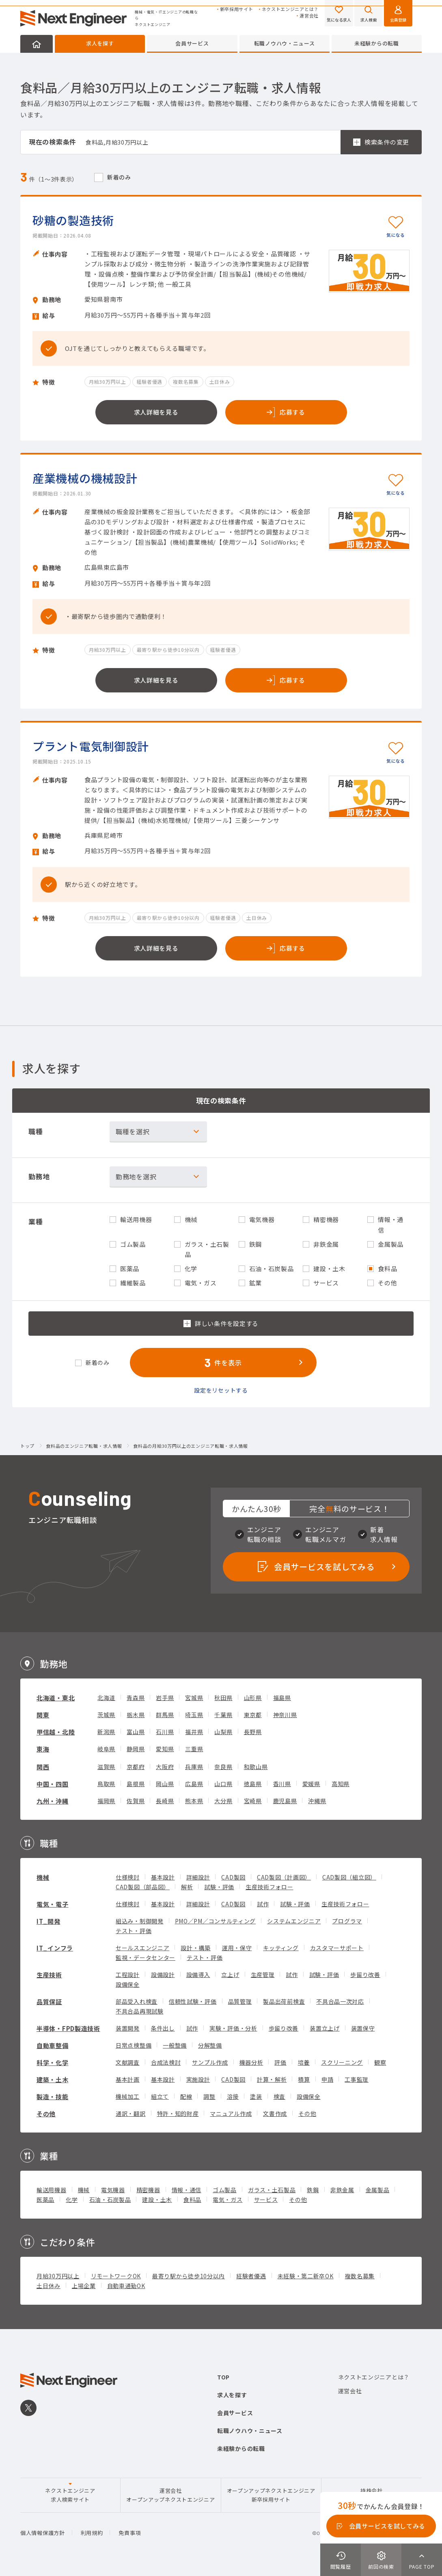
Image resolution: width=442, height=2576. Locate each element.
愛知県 (165, 1749)
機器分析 (251, 2062)
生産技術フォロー (269, 1887)
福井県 (194, 1732)
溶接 (233, 2096)
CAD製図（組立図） (349, 1877)
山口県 (223, 1784)
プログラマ (347, 1921)
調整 (209, 2096)
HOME (36, 44)
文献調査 (128, 2062)
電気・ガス (228, 2199)
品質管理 (240, 2001)
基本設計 (163, 1877)
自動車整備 (53, 2045)
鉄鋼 (313, 2190)
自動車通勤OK (126, 2286)
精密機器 (148, 2190)
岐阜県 (106, 1749)
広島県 (194, 1784)
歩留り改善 (365, 1974)
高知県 (340, 1784)
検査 (279, 2096)
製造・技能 (53, 2096)
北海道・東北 (56, 1698)
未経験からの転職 (376, 43)
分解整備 (210, 2045)
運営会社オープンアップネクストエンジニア (170, 2495)
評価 (280, 2062)
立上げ (230, 1974)
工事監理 (357, 2079)
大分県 (223, 1801)
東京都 (253, 1715)
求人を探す (100, 43)
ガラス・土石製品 (272, 2190)
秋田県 (223, 1698)
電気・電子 (53, 1904)
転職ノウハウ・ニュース (284, 43)
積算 (304, 2079)
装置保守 (363, 2028)
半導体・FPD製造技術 (68, 2028)
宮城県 (194, 1698)
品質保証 (49, 2001)
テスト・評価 (133, 1931)
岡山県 (165, 1784)
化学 (72, 2199)
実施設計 (198, 2079)
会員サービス (192, 43)
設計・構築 (196, 1948)
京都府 (135, 1767)
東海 (43, 1749)
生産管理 (263, 1974)
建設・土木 (157, 2199)
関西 (43, 1767)
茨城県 (106, 1715)
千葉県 (223, 1715)
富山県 (135, 1732)
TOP (223, 2377)
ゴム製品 (225, 2190)
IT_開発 (48, 1921)
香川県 (282, 1784)
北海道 (106, 1698)
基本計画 (128, 2079)
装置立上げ (325, 2028)
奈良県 (223, 1767)
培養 (304, 2062)
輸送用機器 (52, 2190)
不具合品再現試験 (140, 2011)
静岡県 (135, 1749)
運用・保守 (237, 1948)
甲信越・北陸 (56, 1732)
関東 (43, 1715)
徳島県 (253, 1784)
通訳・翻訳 (131, 2113)
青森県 (135, 1698)
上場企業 (84, 2286)
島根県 (135, 1784)
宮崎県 (253, 1801)
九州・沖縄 (53, 1801)
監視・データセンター (145, 1957)
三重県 (194, 1749)
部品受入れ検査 (136, 2001)
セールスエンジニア (142, 1948)
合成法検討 (166, 2062)
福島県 (282, 1698)
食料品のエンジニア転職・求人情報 (84, 1446)
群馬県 (165, 1715)
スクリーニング (342, 2062)
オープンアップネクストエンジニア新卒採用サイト (271, 2495)
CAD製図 (233, 1877)
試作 (263, 1904)
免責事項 (130, 2533)
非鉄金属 (342, 2190)
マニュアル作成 (231, 2113)
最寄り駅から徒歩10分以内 (188, 2276)
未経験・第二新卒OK (306, 2276)
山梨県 (223, 1732)
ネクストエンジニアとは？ (290, 9)
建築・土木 (53, 2079)
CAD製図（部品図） (143, 1887)
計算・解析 (272, 2079)
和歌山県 (256, 1767)
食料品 (192, 2199)
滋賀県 (106, 1767)
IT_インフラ (55, 1948)
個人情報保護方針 (42, 2533)
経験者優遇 (251, 2276)
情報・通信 (187, 2190)
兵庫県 (194, 1767)
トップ (27, 1446)
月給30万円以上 (58, 2276)
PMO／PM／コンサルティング (215, 1921)
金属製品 (378, 2190)
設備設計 (163, 1974)
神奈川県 (285, 1715)
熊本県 (194, 1801)
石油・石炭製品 (110, 2199)
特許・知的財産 (178, 2113)
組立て (160, 2096)
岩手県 (165, 1698)
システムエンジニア (294, 1921)
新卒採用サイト (236, 9)
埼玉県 (194, 1715)
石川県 (165, 1732)
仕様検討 (128, 1877)
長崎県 (165, 1801)
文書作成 (275, 2113)
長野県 (253, 1732)
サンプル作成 (210, 2062)
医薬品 (45, 2199)
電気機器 (113, 2190)
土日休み (48, 2286)
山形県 (253, 1698)
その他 (46, 2113)
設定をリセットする (221, 1390)
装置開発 (128, 2028)
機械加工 (128, 2096)
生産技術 (49, 1974)
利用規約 (92, 2533)
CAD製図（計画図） (284, 1877)
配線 (186, 2096)
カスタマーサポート (337, 1948)
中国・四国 (53, 1784)
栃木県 (135, 1715)
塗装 (256, 2096)
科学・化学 (53, 2062)
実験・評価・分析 (233, 2028)
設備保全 (128, 1984)
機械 (43, 1877)
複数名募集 (360, 2276)
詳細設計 (198, 1877)
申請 (327, 2079)
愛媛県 (311, 1784)
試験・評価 (219, 1887)
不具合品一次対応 (340, 2001)
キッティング (280, 1948)
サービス (266, 2199)
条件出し (163, 2028)
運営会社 (309, 15)
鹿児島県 (285, 1801)
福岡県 (106, 1801)
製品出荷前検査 (284, 2001)
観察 (380, 2062)
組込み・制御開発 (140, 1921)
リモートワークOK (116, 2276)
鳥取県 (106, 1784)
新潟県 (106, 1732)
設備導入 (198, 1974)
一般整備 (175, 2045)
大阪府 (165, 1767)
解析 (187, 1887)
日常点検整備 (133, 2045)
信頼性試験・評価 (193, 2001)
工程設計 (128, 1974)
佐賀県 (135, 1801)
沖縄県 (317, 1801)
